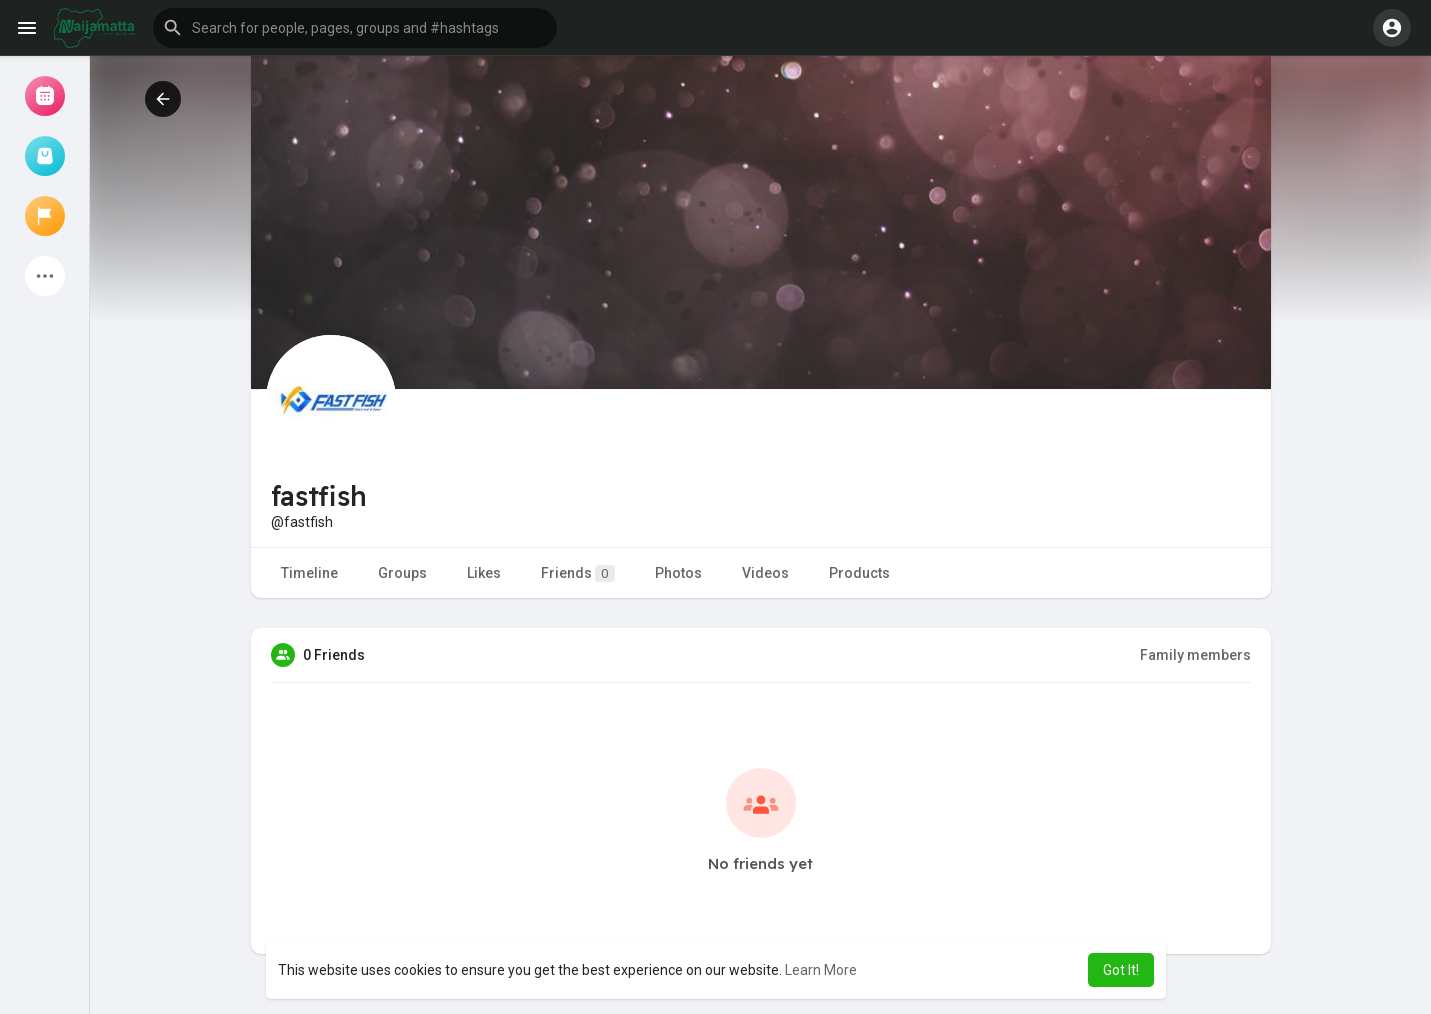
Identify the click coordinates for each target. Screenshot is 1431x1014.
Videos (765, 573)
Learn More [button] (821, 970)
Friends (578, 573)
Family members (1195, 655)
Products (859, 573)
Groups (402, 573)
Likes (484, 573)
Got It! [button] (1121, 970)
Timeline (309, 573)
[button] (355, 28)
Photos (678, 573)
